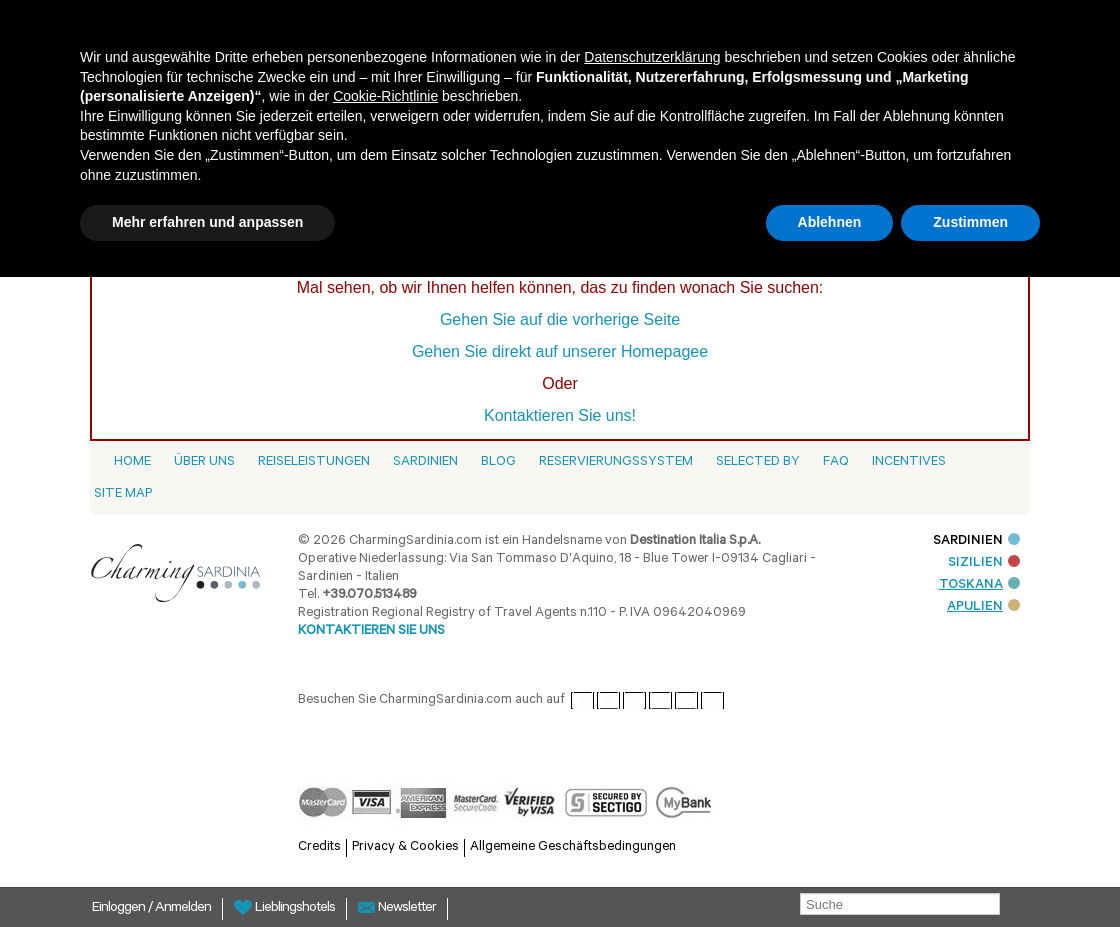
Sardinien (425, 462)
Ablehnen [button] (830, 222)
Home (132, 462)
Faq (836, 462)
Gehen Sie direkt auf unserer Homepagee (560, 351)
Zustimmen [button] (970, 222)
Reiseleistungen (314, 462)
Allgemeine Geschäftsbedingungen (573, 847)
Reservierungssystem (616, 462)
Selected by (758, 462)
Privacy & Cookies (405, 847)
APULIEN (983, 607)
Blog (498, 462)
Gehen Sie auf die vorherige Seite (560, 319)
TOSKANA (979, 585)
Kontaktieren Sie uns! (560, 415)
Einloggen (120, 909)
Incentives (909, 462)
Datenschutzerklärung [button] (652, 57)
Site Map (123, 494)
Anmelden (183, 909)
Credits (319, 847)
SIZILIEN (984, 563)
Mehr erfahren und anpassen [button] (207, 222)
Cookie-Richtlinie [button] (385, 96)
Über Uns (204, 462)
